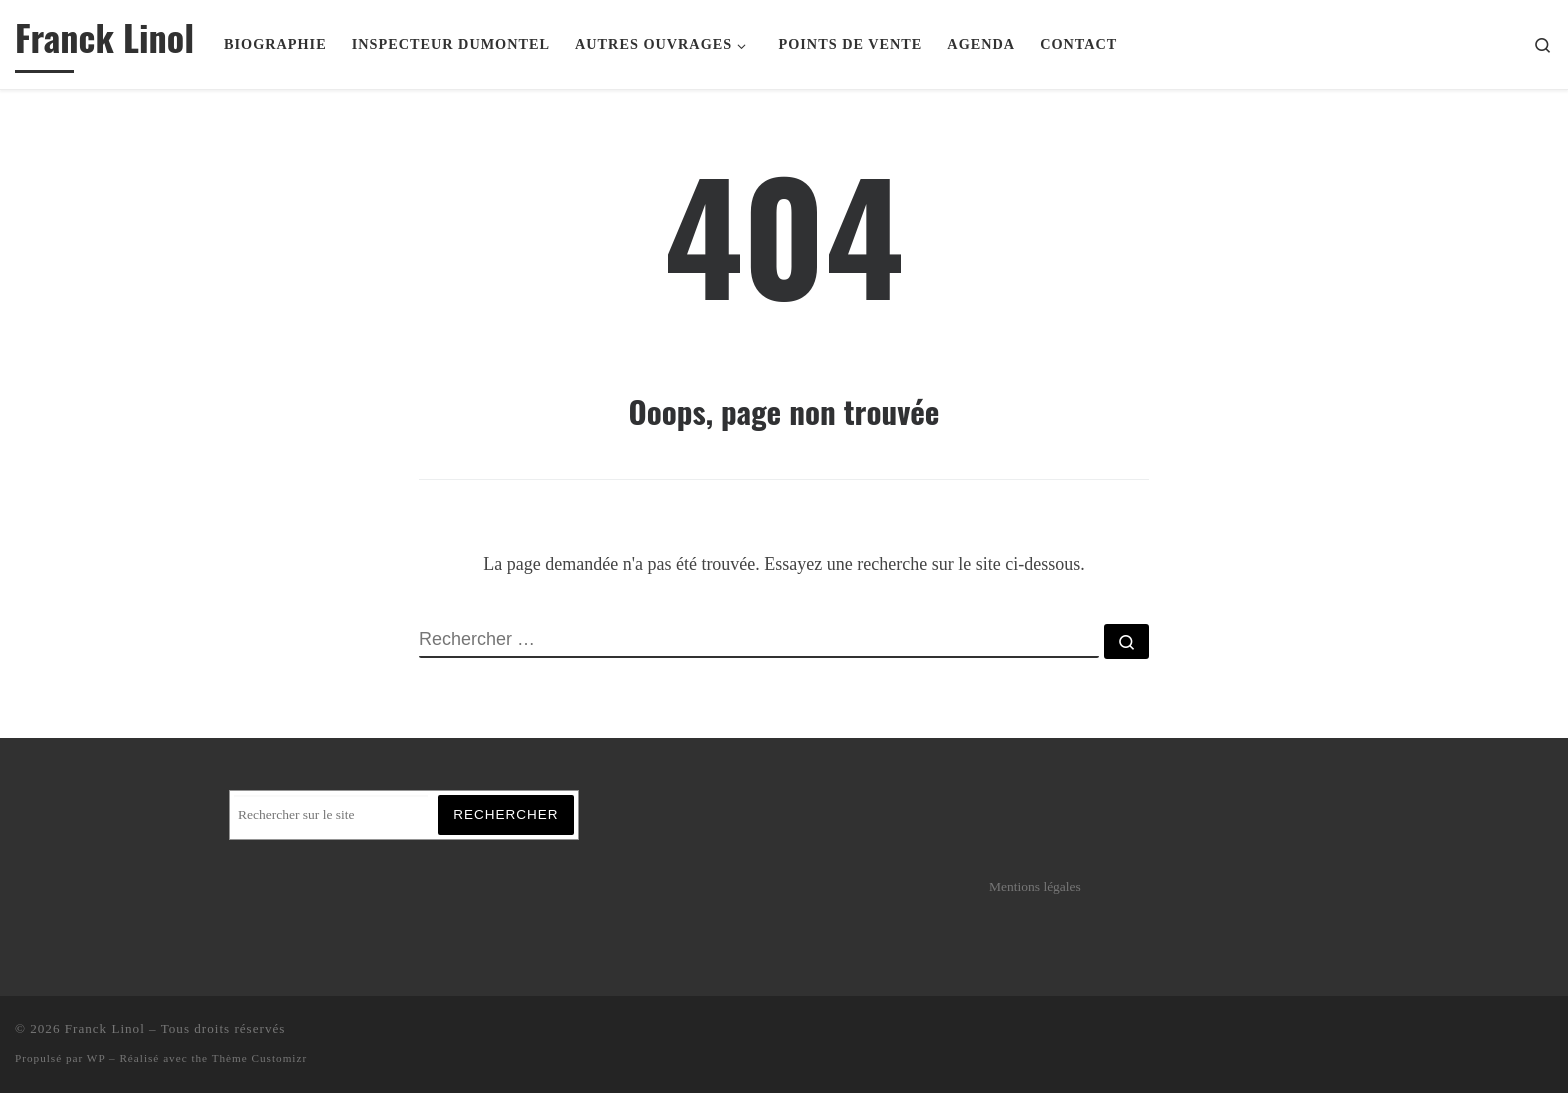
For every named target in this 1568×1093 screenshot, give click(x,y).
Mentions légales (1035, 886)
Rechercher (505, 814)
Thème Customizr (259, 1058)
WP (96, 1058)
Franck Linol (105, 1028)
